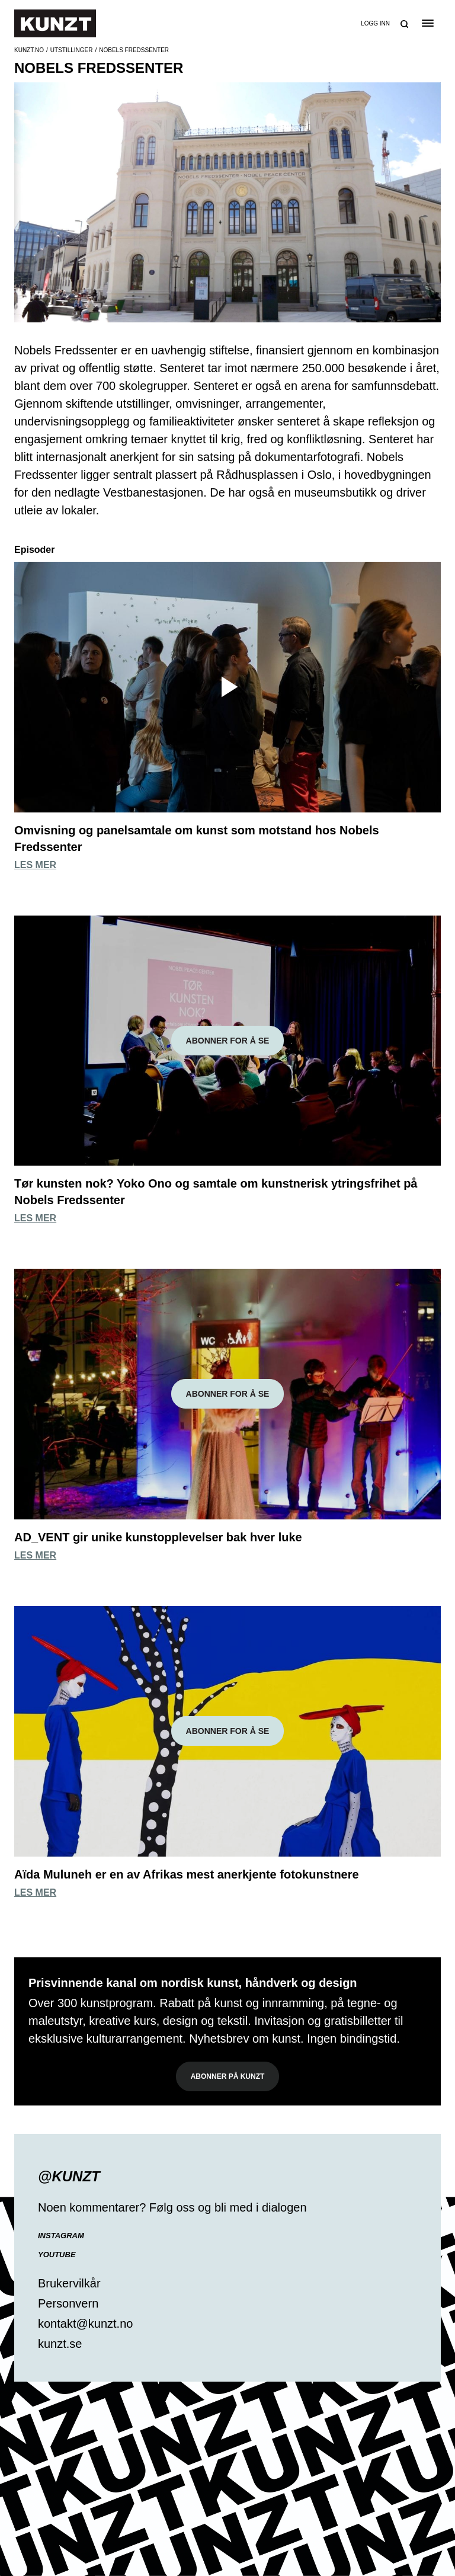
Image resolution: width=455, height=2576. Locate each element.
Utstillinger (71, 50)
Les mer (35, 865)
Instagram (61, 2235)
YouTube (57, 2254)
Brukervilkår (69, 2283)
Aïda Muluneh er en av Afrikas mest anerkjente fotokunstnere (186, 1874)
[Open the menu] (427, 23)
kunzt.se (60, 2343)
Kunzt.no (29, 50)
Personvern (68, 2303)
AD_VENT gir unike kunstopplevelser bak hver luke (158, 1537)
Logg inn (375, 23)
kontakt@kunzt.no (85, 2323)
